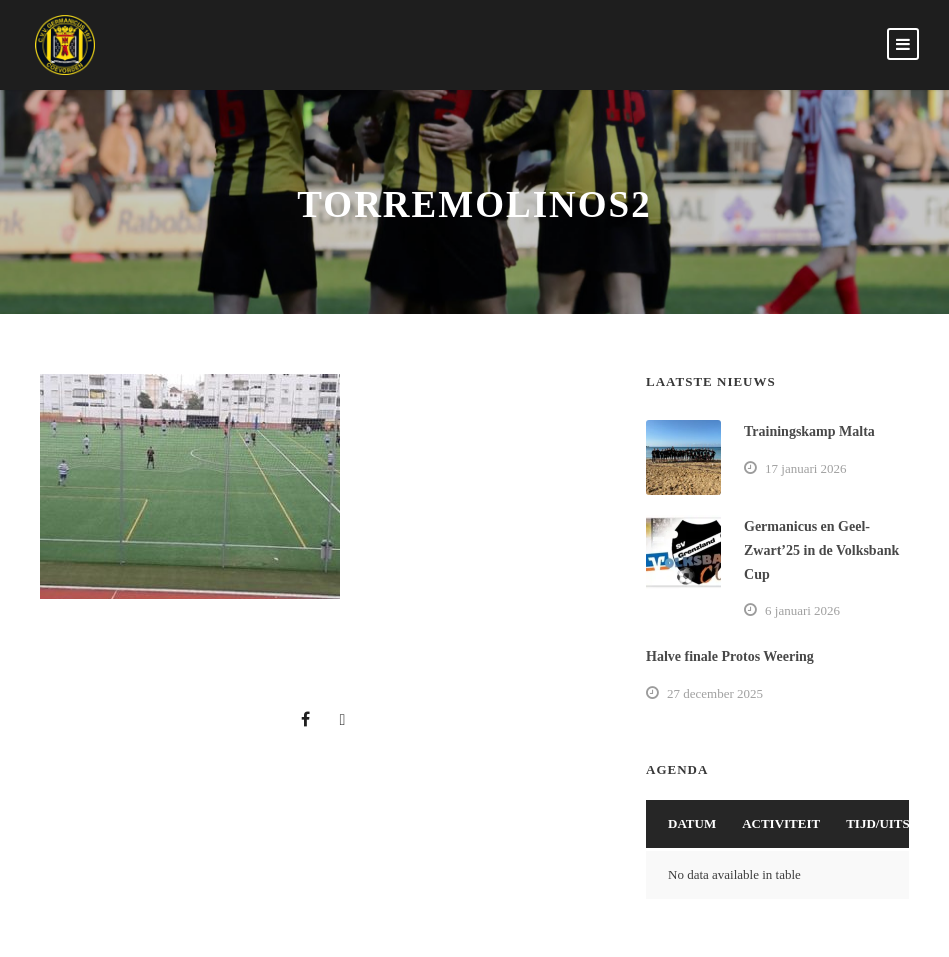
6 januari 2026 (802, 610)
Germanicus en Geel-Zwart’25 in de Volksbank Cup (821, 550)
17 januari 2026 (806, 468)
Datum (692, 823)
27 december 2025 (715, 693)
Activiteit (781, 823)
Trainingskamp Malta (809, 431)
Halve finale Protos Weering (730, 656)
